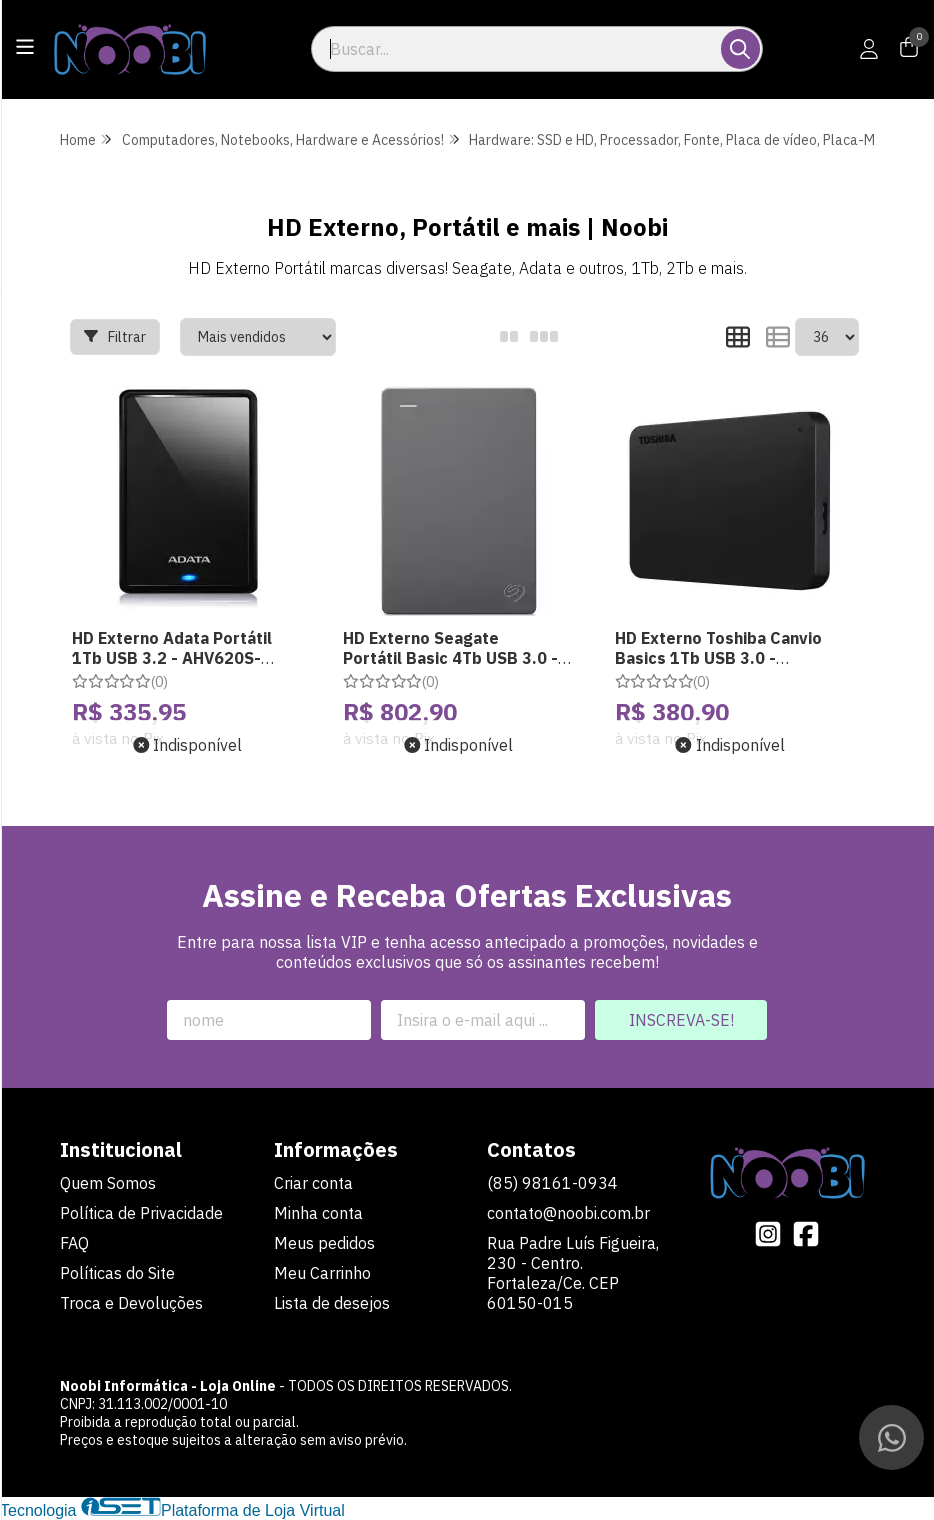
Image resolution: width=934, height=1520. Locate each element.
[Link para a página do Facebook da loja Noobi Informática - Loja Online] (806, 1234)
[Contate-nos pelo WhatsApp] (891, 1437)
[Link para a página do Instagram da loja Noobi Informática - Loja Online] (768, 1234)
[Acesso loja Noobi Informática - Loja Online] (869, 49)
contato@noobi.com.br (568, 1213)
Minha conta (318, 1213)
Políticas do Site (117, 1273)
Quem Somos (108, 1183)
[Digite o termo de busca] (517, 49)
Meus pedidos (324, 1243)
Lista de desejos (332, 1303)
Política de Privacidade (141, 1213)
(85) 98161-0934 (552, 1183)
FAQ (74, 1243)
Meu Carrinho (322, 1273)
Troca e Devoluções (131, 1303)
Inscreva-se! (681, 1020)
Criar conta (313, 1183)
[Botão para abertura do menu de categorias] (25, 47)
